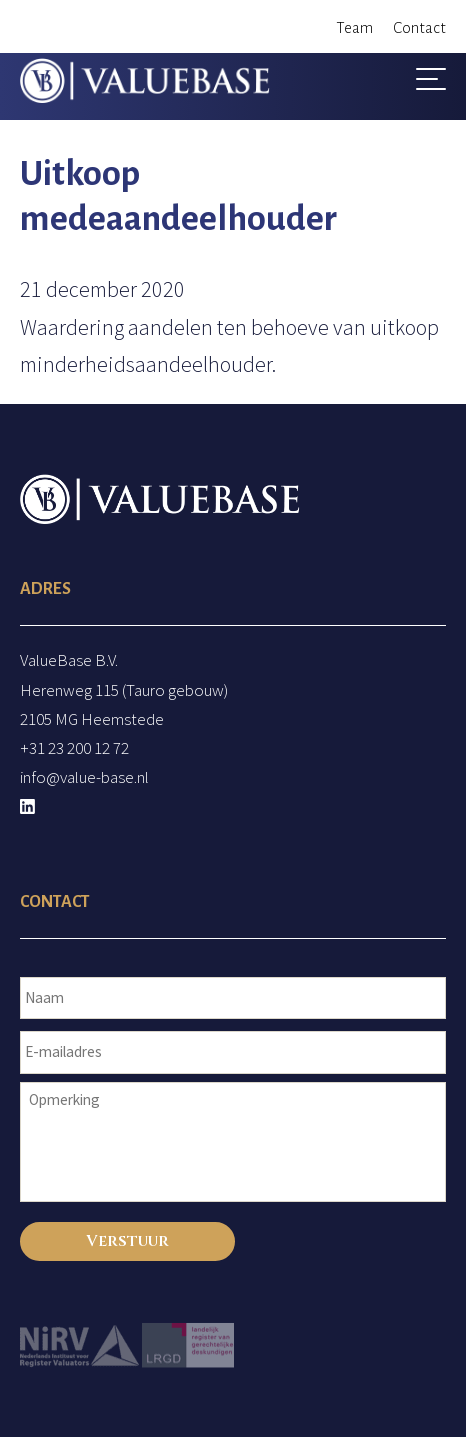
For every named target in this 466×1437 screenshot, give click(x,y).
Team (354, 27)
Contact (419, 27)
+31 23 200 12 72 (74, 748)
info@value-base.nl (84, 777)
